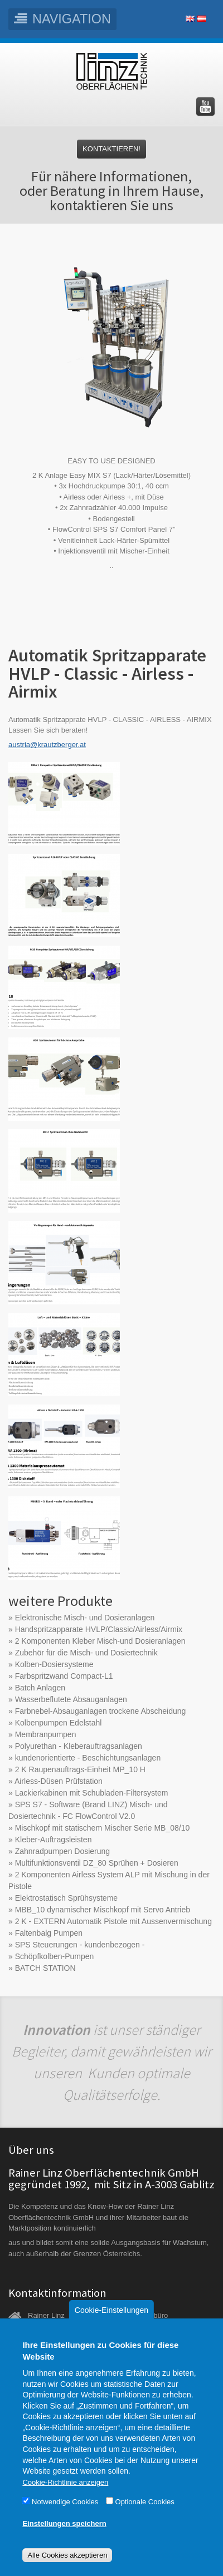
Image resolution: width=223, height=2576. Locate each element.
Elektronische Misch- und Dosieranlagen (85, 1617)
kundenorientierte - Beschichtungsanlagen (88, 1757)
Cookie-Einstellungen (111, 2327)
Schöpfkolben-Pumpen (54, 1956)
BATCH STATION (45, 1968)
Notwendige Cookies (65, 2519)
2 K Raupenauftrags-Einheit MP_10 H (80, 1769)
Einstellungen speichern (64, 2541)
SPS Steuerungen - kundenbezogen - (80, 1944)
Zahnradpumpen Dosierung (62, 1851)
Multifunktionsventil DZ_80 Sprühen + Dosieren (96, 1862)
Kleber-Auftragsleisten (53, 1839)
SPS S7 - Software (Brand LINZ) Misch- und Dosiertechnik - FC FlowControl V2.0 (88, 1810)
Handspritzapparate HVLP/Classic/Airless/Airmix (98, 1629)
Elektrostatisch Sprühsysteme (66, 1897)
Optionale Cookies (144, 2519)
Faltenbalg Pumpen (49, 1933)
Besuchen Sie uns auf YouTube (205, 106)
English (190, 19)
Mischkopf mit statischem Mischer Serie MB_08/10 (102, 1827)
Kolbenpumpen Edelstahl (58, 1722)
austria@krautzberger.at (47, 744)
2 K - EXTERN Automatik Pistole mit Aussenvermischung (113, 1921)
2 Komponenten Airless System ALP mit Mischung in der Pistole (109, 1880)
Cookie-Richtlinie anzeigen (65, 2500)
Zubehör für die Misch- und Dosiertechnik (86, 1652)
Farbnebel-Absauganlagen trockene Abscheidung (100, 1711)
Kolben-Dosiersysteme (54, 1664)
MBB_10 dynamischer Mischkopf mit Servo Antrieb (102, 1909)
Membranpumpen (45, 1734)
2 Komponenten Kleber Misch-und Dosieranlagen (100, 1640)
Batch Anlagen (40, 1687)
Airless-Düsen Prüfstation (58, 1781)
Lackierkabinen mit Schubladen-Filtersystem (91, 1792)
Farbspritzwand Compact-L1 (64, 1676)
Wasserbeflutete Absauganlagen (71, 1699)
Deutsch (201, 19)
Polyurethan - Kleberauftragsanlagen (78, 1746)
